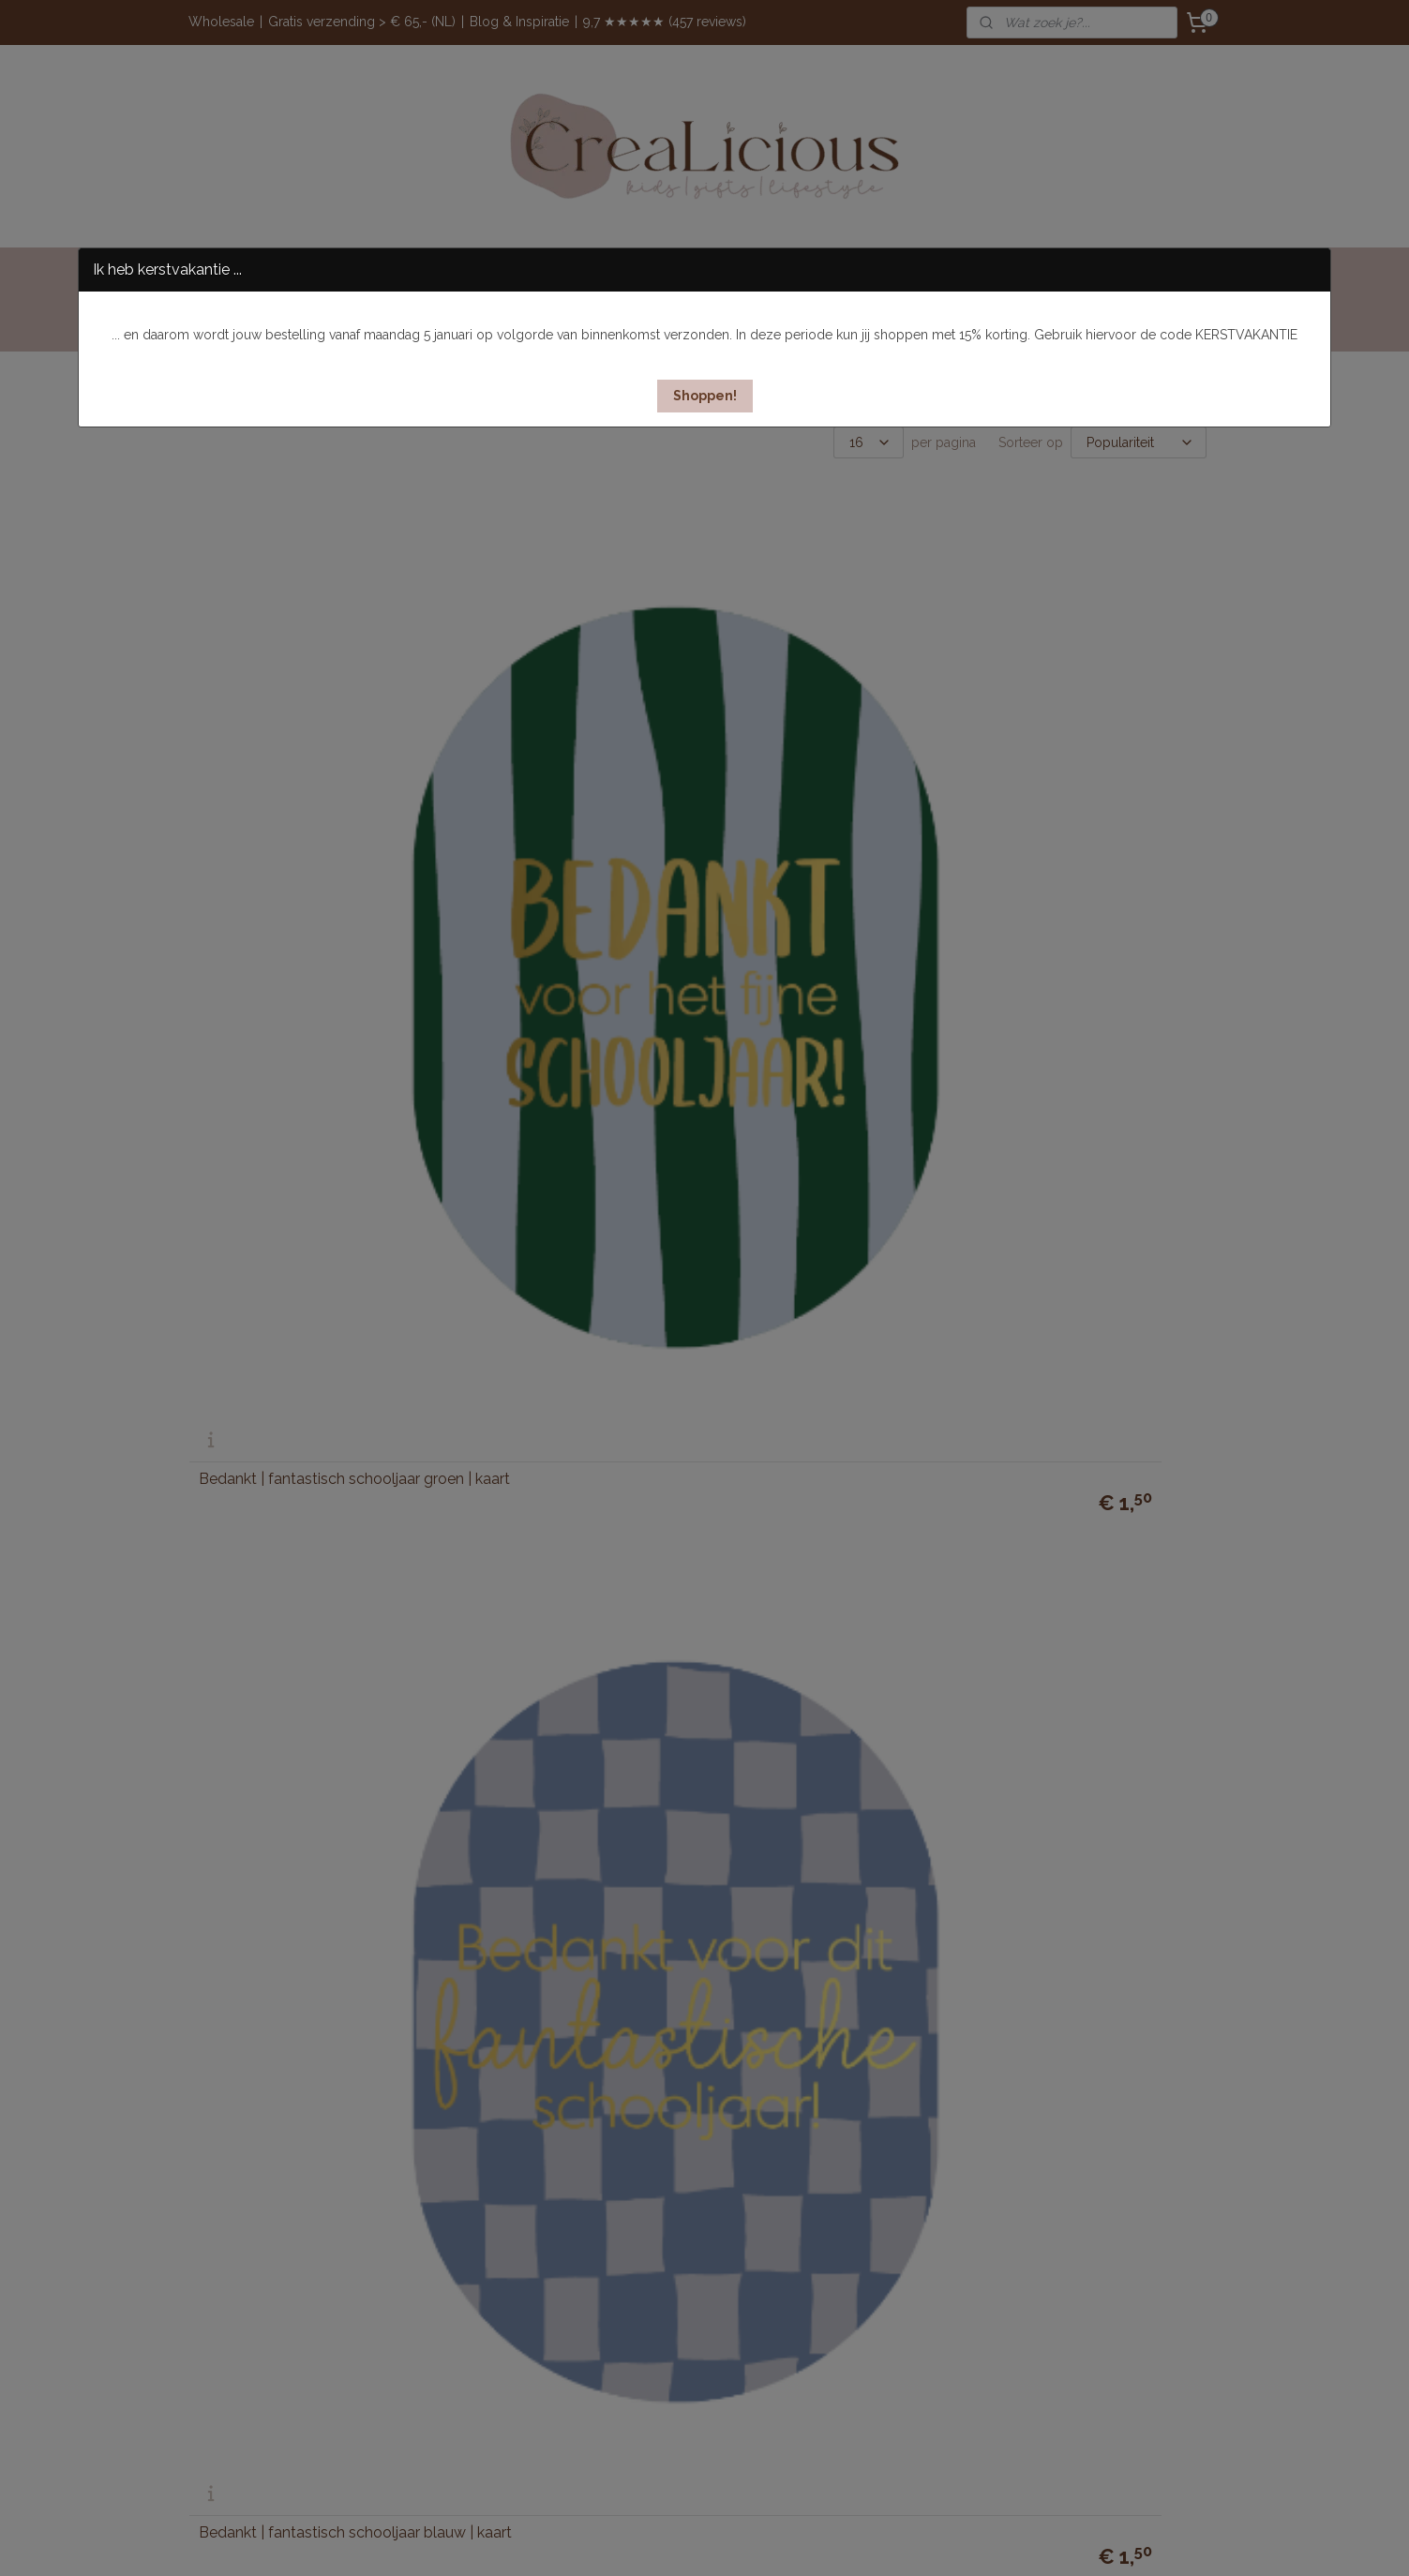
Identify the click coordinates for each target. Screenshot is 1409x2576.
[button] (705, 396)
